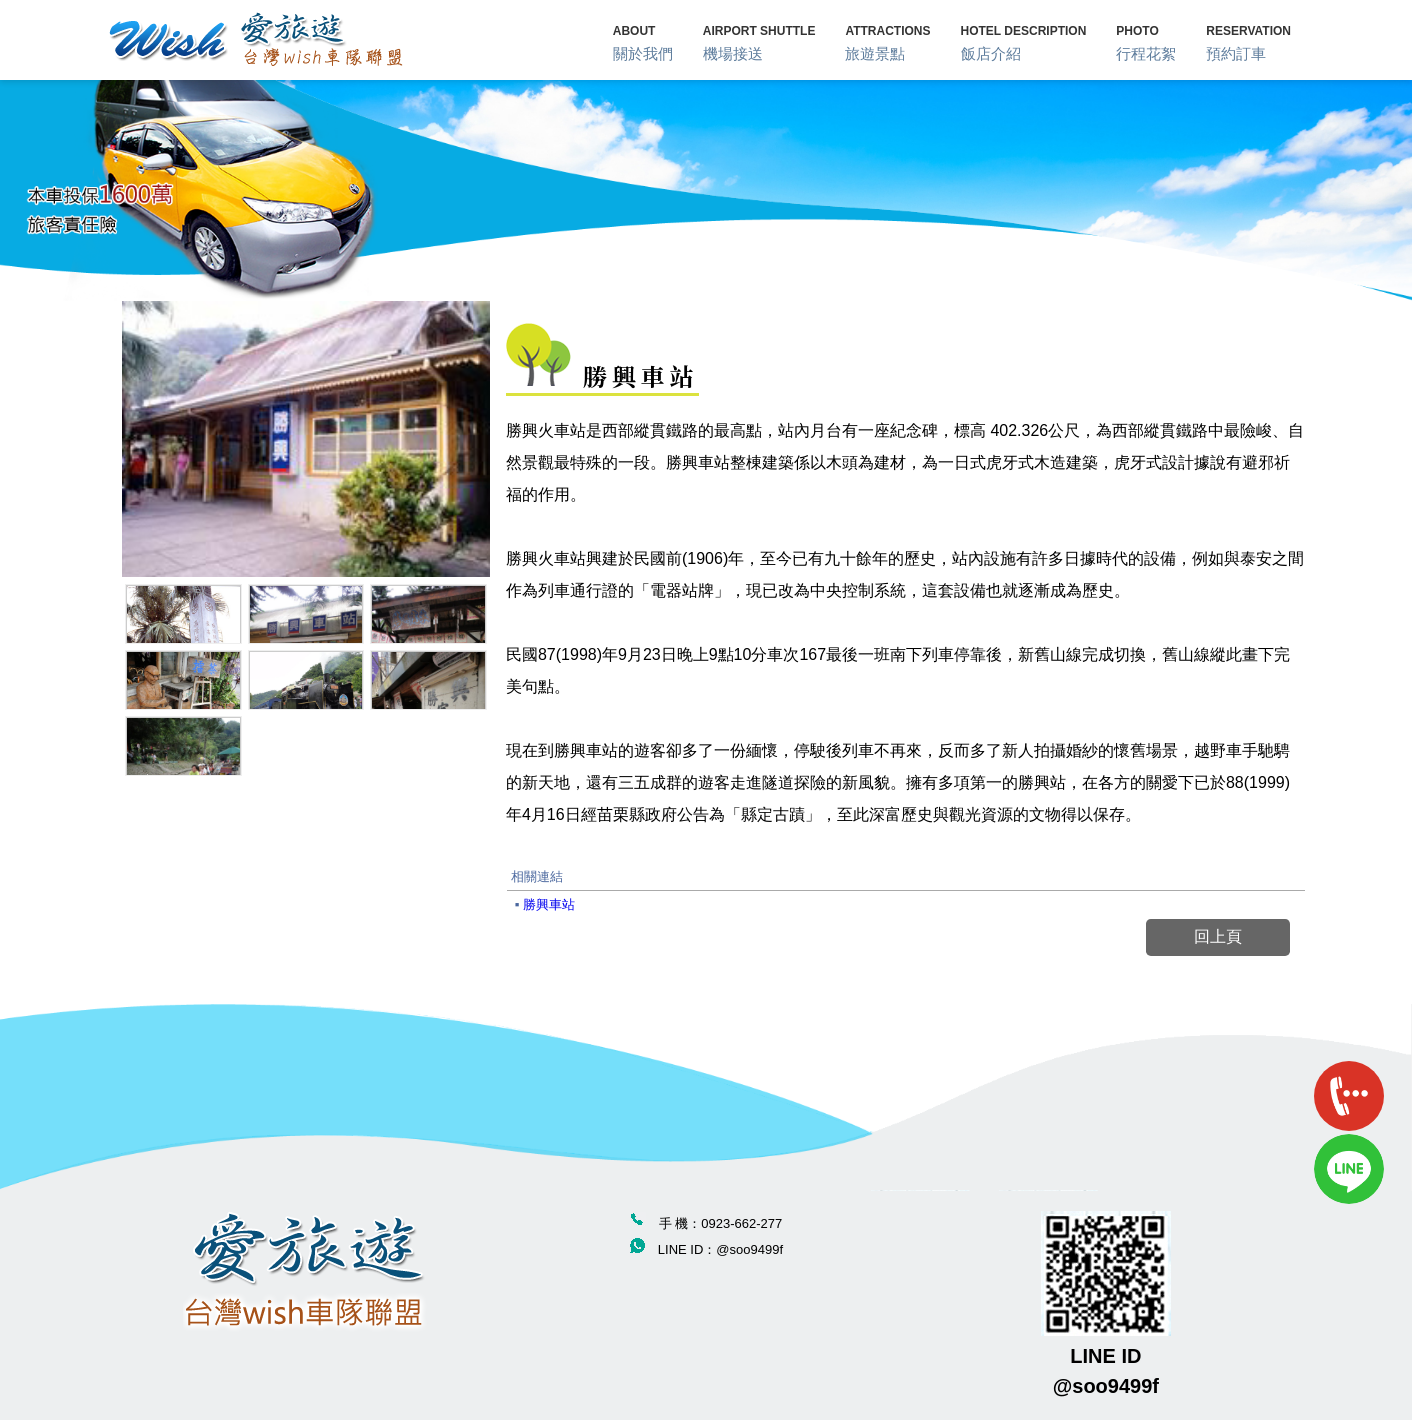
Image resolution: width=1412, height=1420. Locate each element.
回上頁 (1218, 936)
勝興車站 (549, 904)
